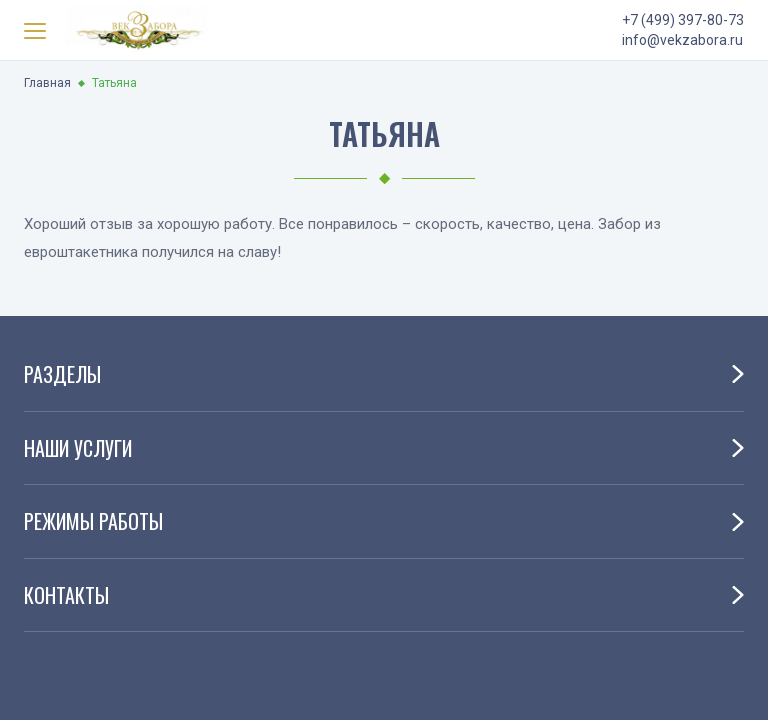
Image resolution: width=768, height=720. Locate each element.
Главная (47, 83)
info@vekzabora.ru (682, 40)
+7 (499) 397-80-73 (683, 20)
